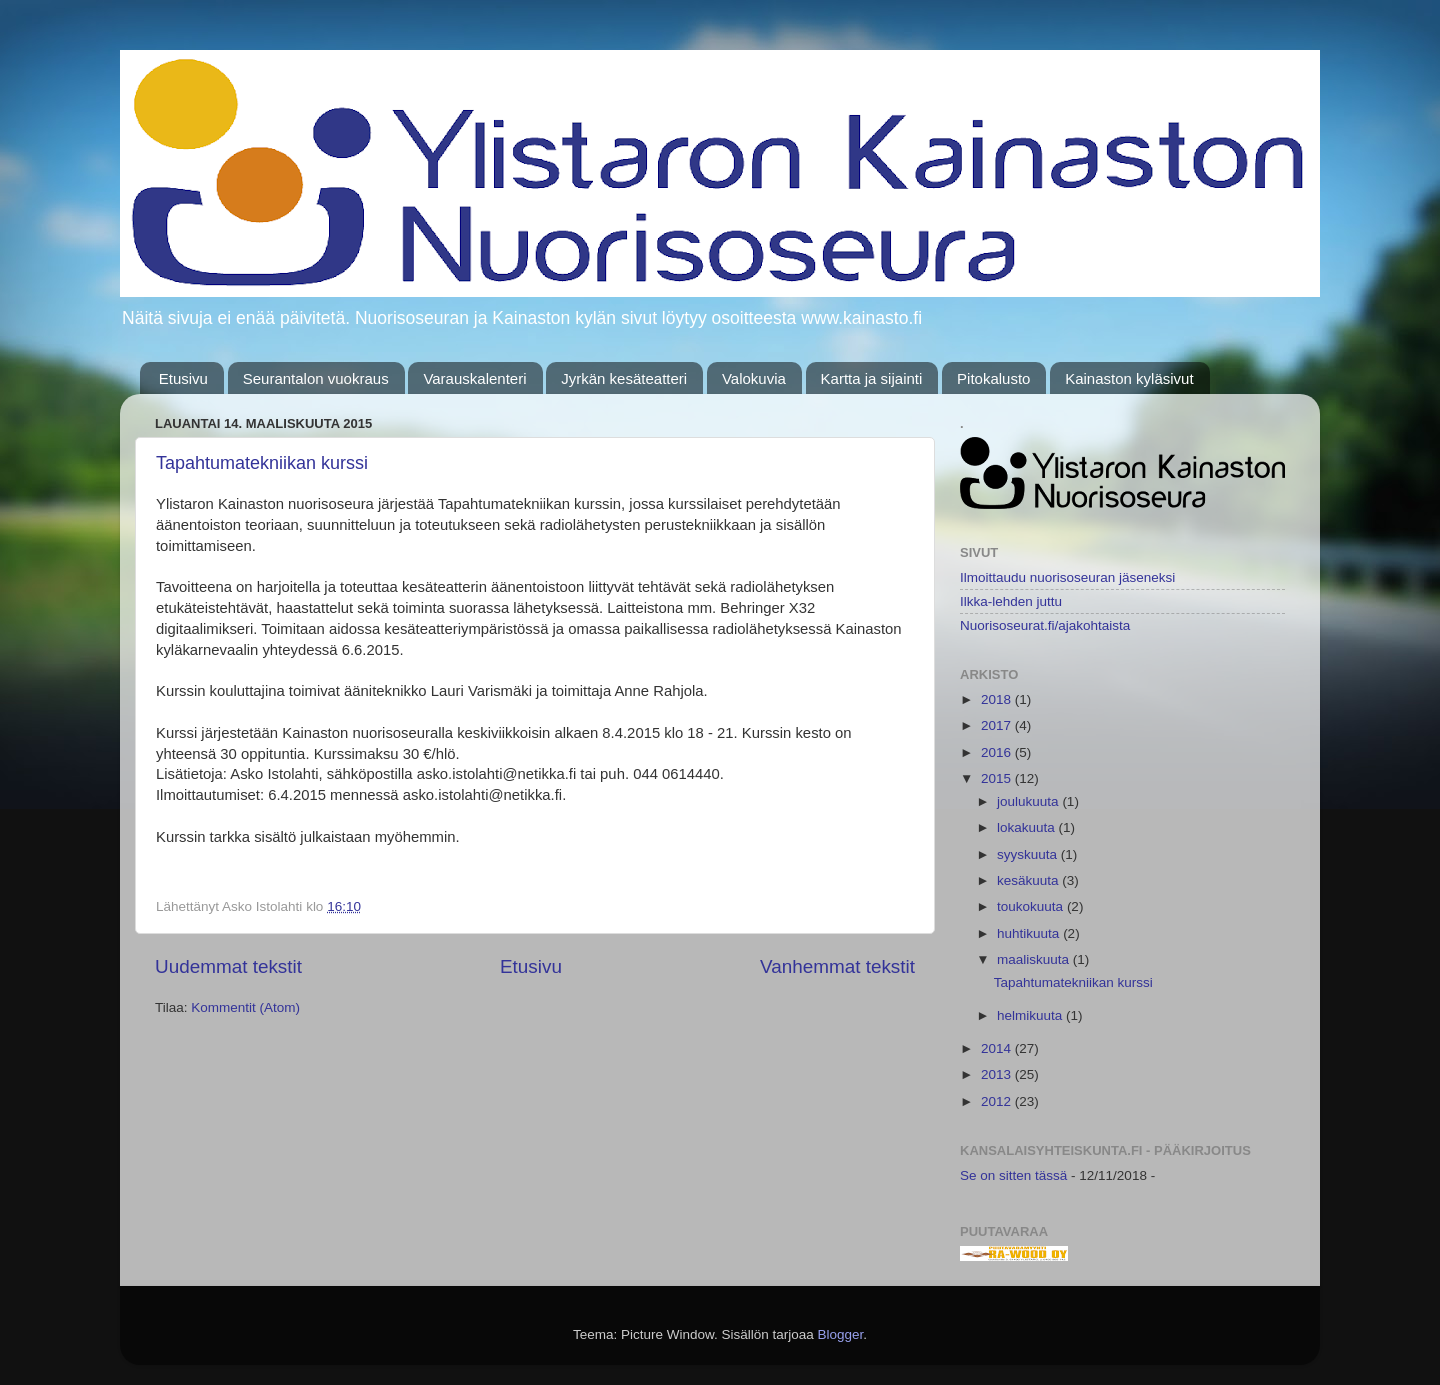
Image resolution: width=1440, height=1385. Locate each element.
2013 (998, 1074)
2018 (998, 699)
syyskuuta (1029, 854)
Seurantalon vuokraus (316, 378)
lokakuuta (1028, 827)
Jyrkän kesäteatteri (624, 378)
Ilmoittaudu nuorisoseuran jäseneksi (1067, 577)
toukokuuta (1032, 906)
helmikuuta (1031, 1015)
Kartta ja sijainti (872, 378)
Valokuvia (754, 378)
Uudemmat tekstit (228, 966)
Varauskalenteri (474, 378)
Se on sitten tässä (1013, 1175)
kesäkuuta (1029, 880)
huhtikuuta (1030, 933)
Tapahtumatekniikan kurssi (262, 463)
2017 (998, 725)
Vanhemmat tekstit (837, 966)
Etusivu (183, 378)
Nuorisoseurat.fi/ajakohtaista (1045, 625)
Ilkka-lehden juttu (1011, 601)
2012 (998, 1101)
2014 (998, 1048)
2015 (998, 778)
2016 (998, 752)
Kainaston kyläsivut (1129, 378)
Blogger (841, 1334)
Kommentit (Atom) (245, 1007)
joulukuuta (1029, 801)
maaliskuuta (1035, 959)
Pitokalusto (993, 378)
